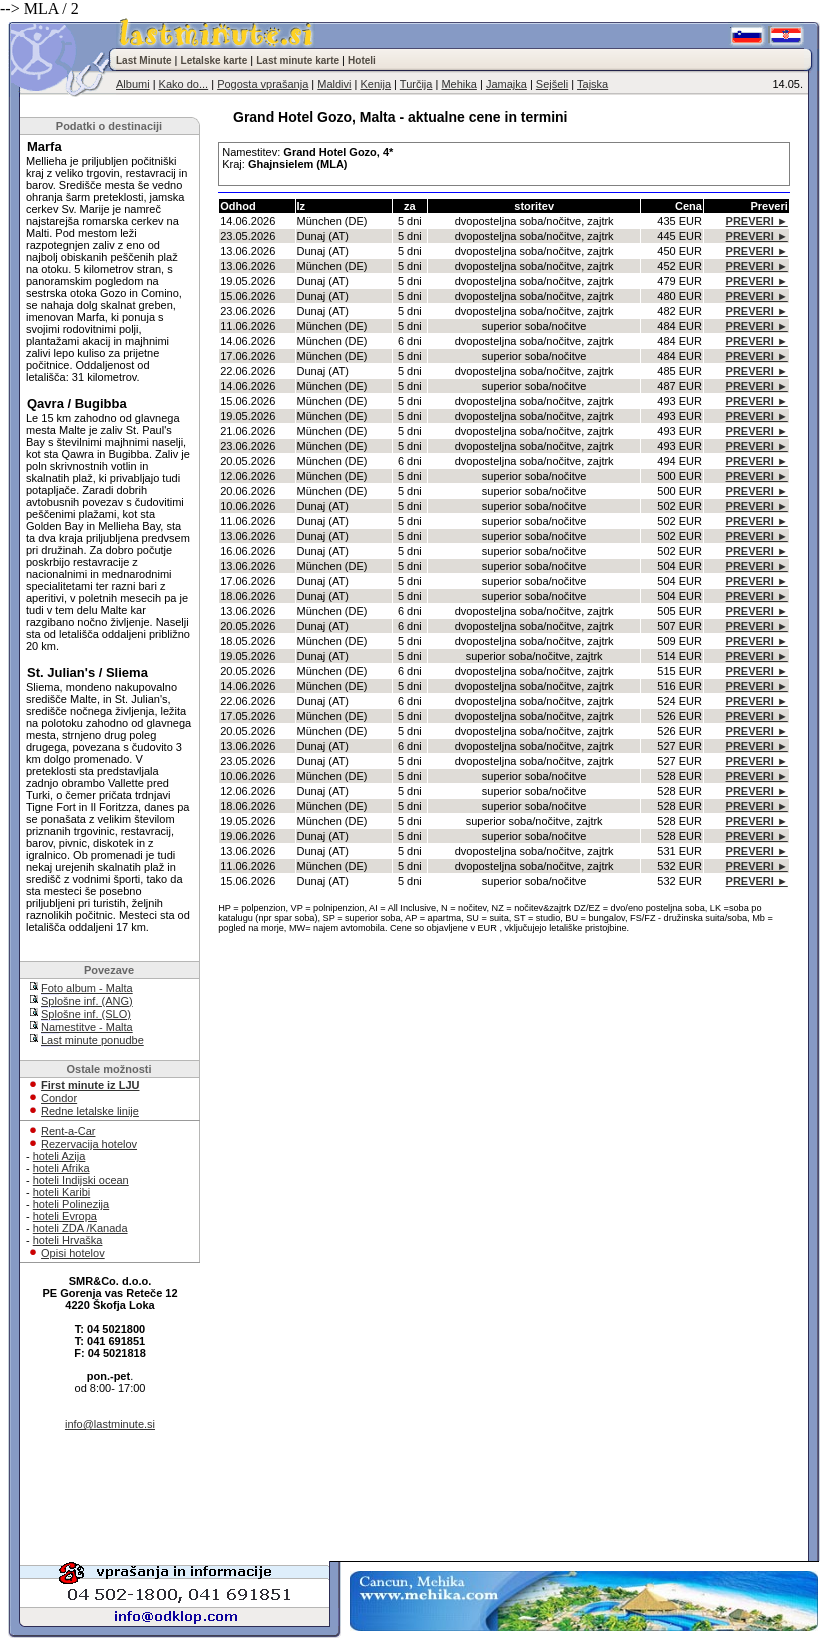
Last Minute (144, 60)
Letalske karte (214, 60)
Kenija (375, 84)
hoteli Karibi (61, 1192)
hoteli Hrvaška (68, 1240)
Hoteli (362, 60)
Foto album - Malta (87, 988)
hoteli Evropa (65, 1216)
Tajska (592, 84)
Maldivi (334, 84)
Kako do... (184, 84)
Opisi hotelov (73, 1253)
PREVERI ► (757, 221)
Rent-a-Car (68, 1131)
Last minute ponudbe (92, 1040)
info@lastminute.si (110, 1424)
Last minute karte (297, 60)
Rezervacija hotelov (89, 1144)
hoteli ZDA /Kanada (80, 1228)
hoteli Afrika (61, 1168)
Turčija (416, 84)
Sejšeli (552, 84)
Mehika (458, 84)
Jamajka (506, 84)
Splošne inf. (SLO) (86, 1014)
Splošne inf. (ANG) (87, 1001)
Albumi (133, 84)
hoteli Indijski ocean (81, 1180)
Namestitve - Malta (87, 1027)
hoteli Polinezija (71, 1204)
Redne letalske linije (90, 1111)
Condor (59, 1098)
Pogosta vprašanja (262, 84)
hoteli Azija (59, 1156)
